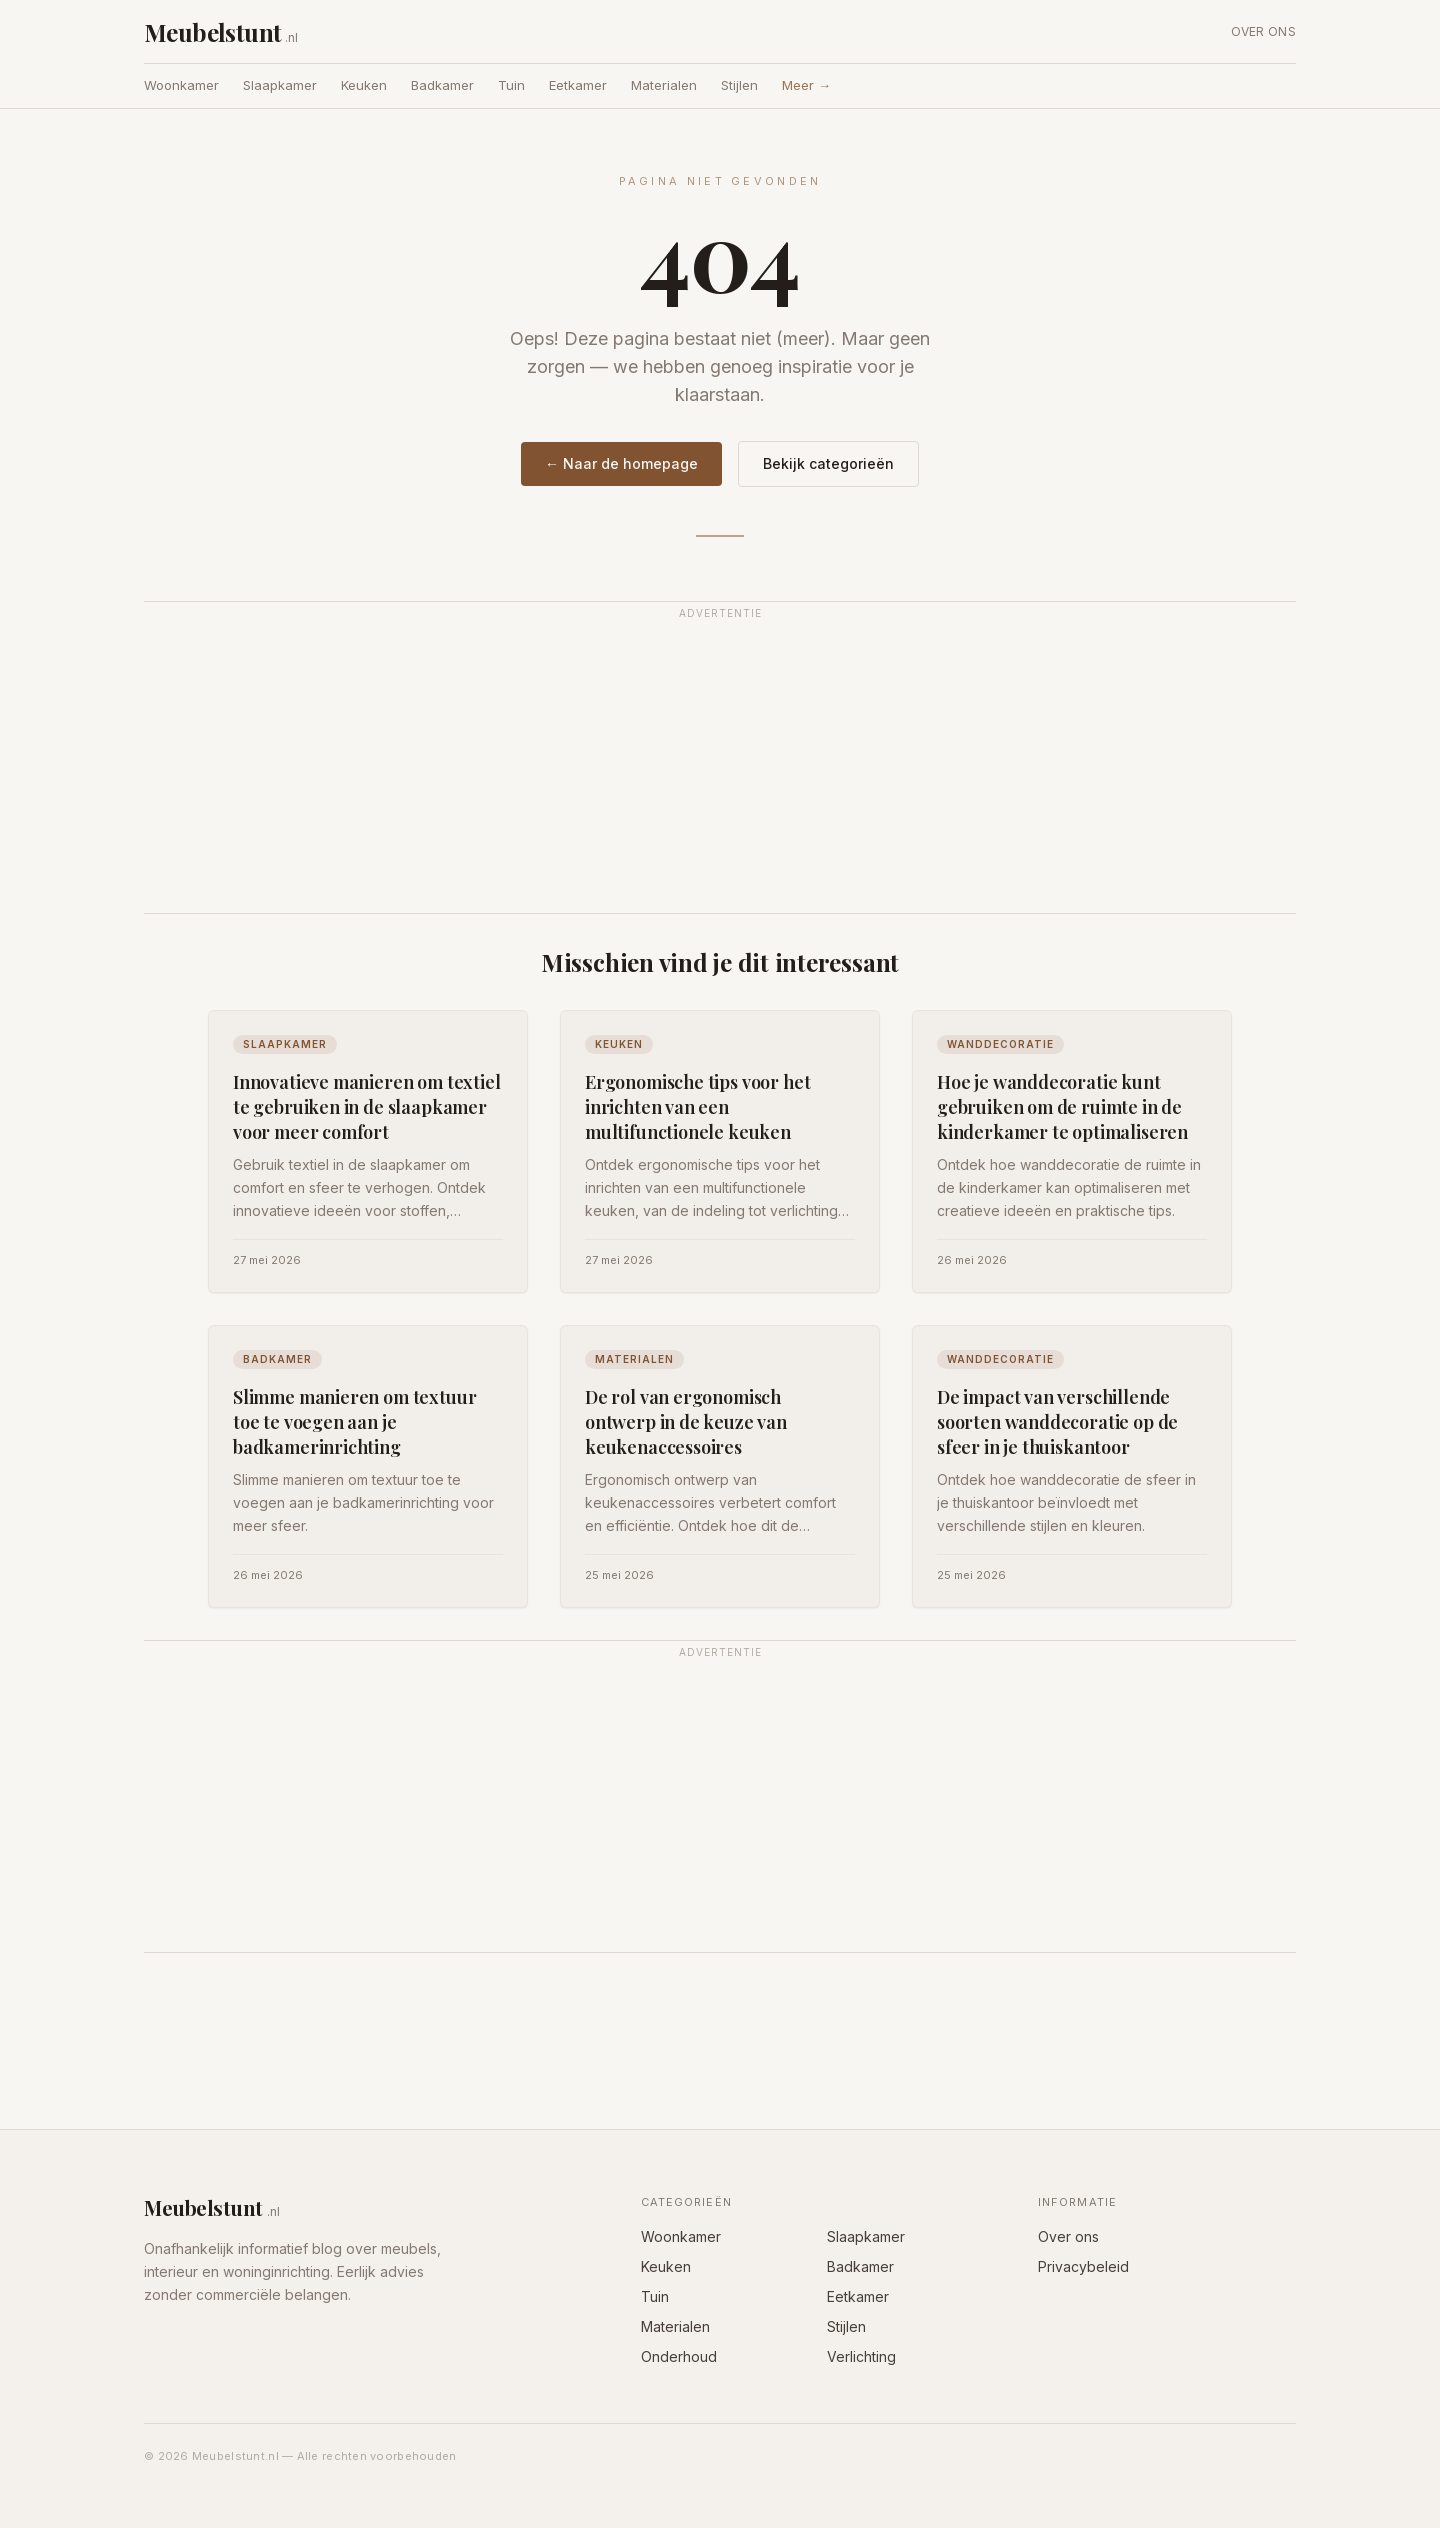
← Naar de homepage (621, 463)
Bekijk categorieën (828, 463)
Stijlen (739, 85)
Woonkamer (181, 85)
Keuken (364, 85)
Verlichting (861, 2356)
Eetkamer (578, 85)
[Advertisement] (720, 769)
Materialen (664, 85)
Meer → (806, 85)
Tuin (511, 85)
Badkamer (442, 85)
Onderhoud (679, 2356)
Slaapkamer (280, 85)
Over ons (1263, 31)
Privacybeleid (1083, 2266)
